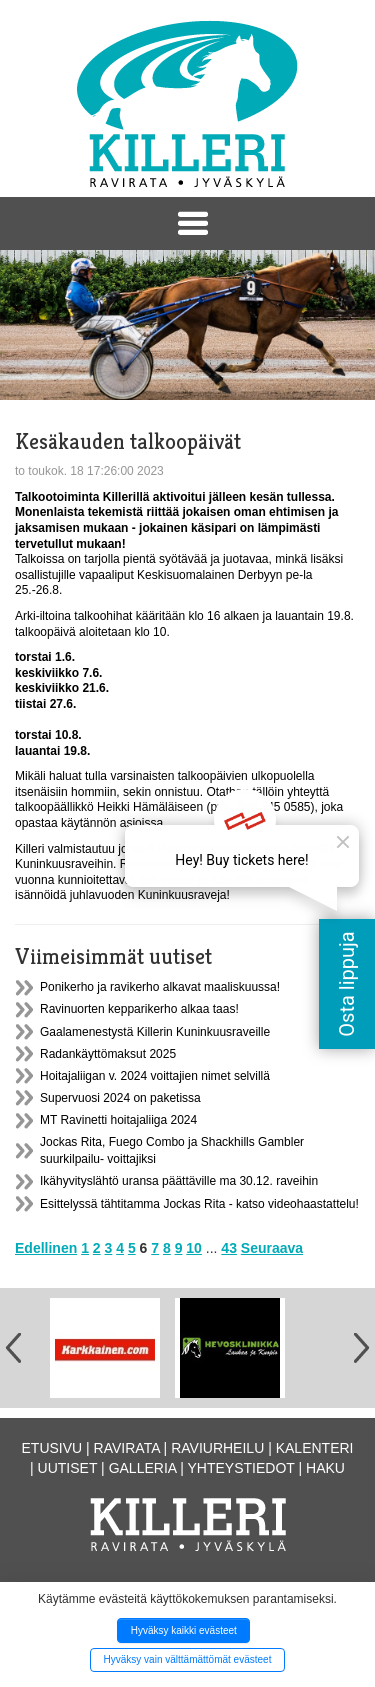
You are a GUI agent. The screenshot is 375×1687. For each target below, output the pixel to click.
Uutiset (68, 1468)
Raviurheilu (217, 1448)
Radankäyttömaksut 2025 (108, 1054)
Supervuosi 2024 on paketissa (120, 1098)
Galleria (143, 1468)
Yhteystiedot (241, 1468)
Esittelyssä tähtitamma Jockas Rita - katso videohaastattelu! (199, 1204)
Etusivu (52, 1448)
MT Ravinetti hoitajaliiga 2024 (118, 1120)
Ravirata (127, 1448)
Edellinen (46, 1248)
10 (194, 1248)
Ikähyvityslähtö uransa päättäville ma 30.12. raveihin (179, 1181)
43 (229, 1248)
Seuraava (272, 1248)
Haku (325, 1468)
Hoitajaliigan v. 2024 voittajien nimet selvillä (155, 1076)
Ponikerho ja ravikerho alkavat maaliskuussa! (160, 987)
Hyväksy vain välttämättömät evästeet (188, 1659)
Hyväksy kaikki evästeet (184, 1630)
